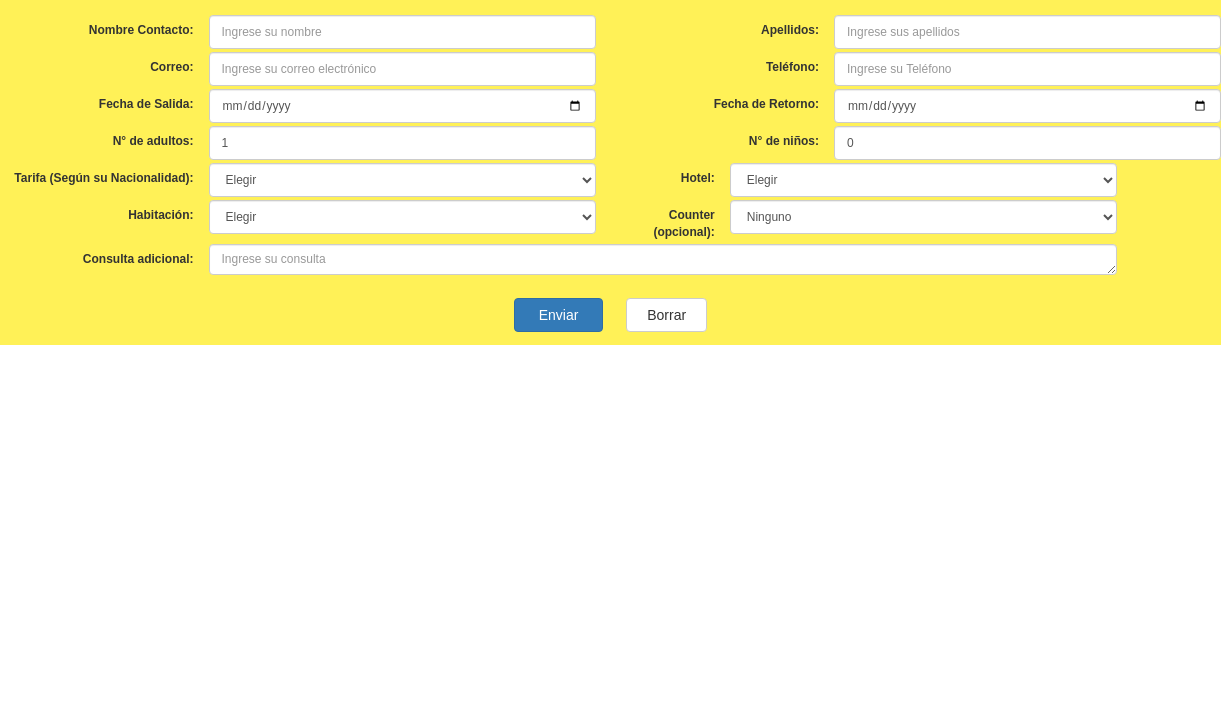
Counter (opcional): (683, 223)
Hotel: (698, 178)
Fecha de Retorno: (766, 104)
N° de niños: (784, 141)
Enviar (558, 315)
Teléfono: (792, 67)
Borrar (666, 315)
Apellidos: (790, 30)
